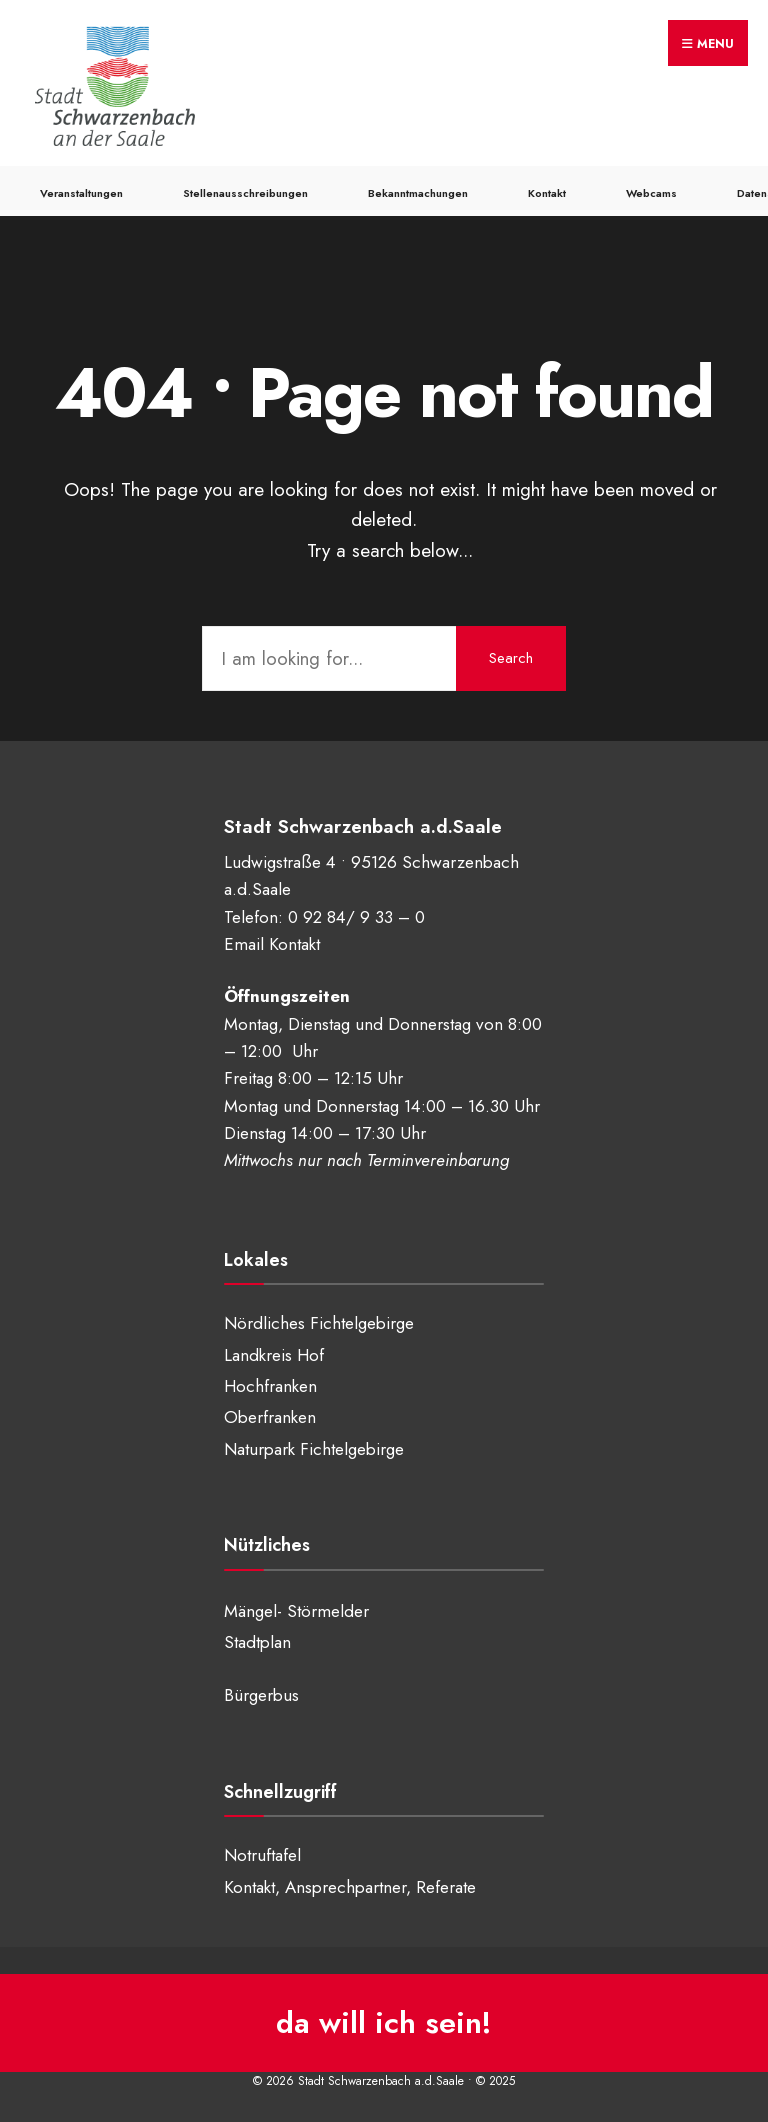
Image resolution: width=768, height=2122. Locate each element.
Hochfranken (270, 1386)
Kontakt (547, 193)
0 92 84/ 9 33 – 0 (356, 917)
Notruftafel (262, 1855)
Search (511, 658)
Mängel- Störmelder (296, 1611)
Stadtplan (257, 1642)
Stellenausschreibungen (245, 193)
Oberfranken (270, 1417)
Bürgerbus (261, 1695)
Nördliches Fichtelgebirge (319, 1323)
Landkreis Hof (274, 1355)
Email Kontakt (272, 944)
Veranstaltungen (81, 193)
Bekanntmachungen (418, 193)
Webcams (651, 193)
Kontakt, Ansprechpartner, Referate (350, 1887)
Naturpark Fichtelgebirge (314, 1449)
